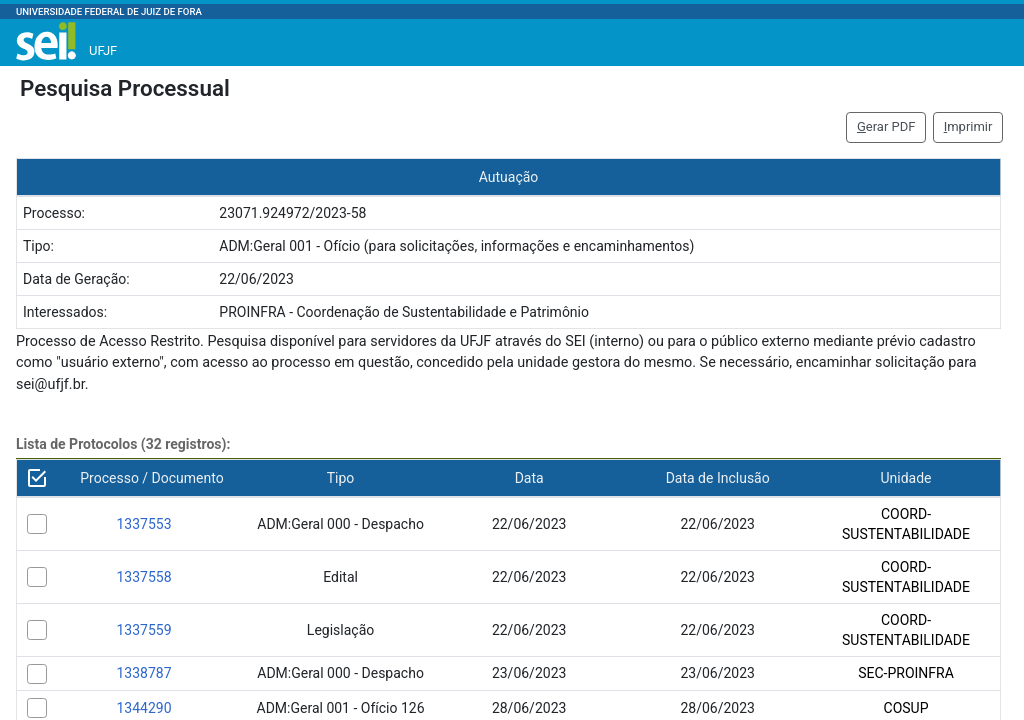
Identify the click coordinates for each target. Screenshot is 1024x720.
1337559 (143, 630)
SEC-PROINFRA (906, 673)
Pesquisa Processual (125, 88)
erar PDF (886, 126)
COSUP (906, 708)
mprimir (968, 126)
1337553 (143, 524)
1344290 (143, 708)
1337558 (143, 577)
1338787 (143, 673)
